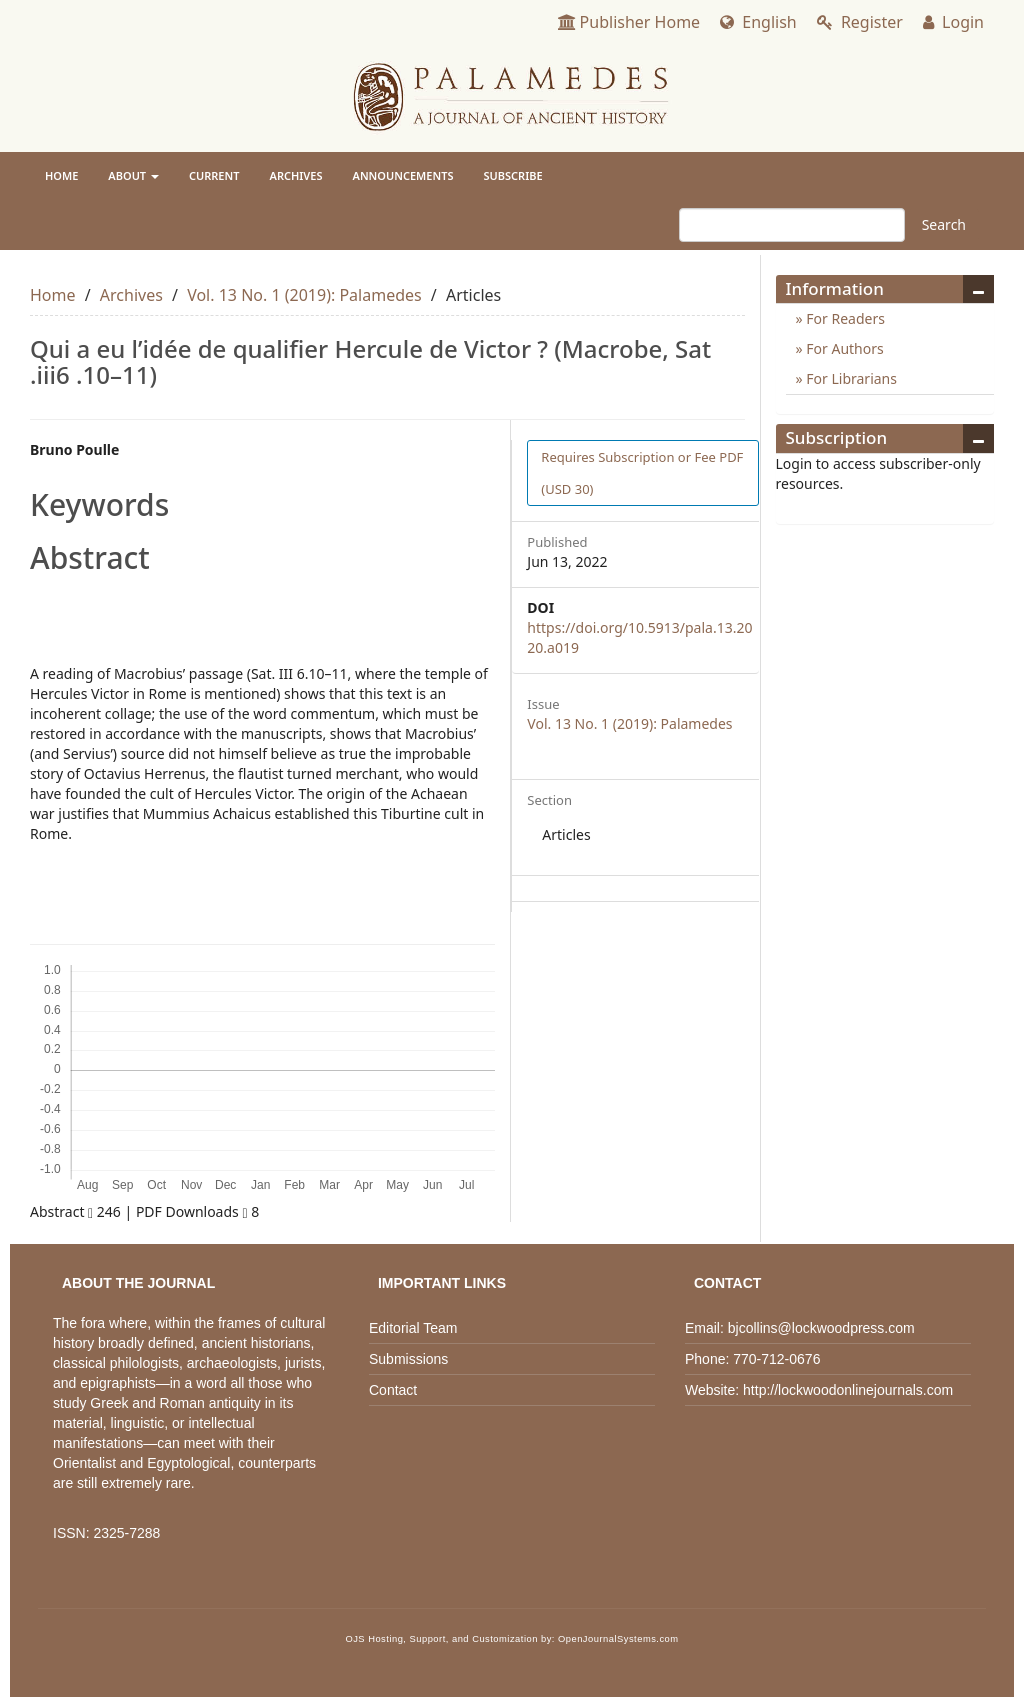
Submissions (408, 1359)
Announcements (403, 175)
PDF (642, 473)
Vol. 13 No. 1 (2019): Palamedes (304, 295)
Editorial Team (413, 1328)
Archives (296, 175)
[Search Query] (792, 225)
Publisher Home (629, 22)
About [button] (133, 175)
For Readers (844, 318)
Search (944, 224)
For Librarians (850, 378)
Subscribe (512, 175)
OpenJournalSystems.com (618, 1639)
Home (61, 175)
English (758, 22)
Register (860, 22)
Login (953, 22)
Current (214, 175)
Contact (393, 1390)
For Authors (843, 348)
